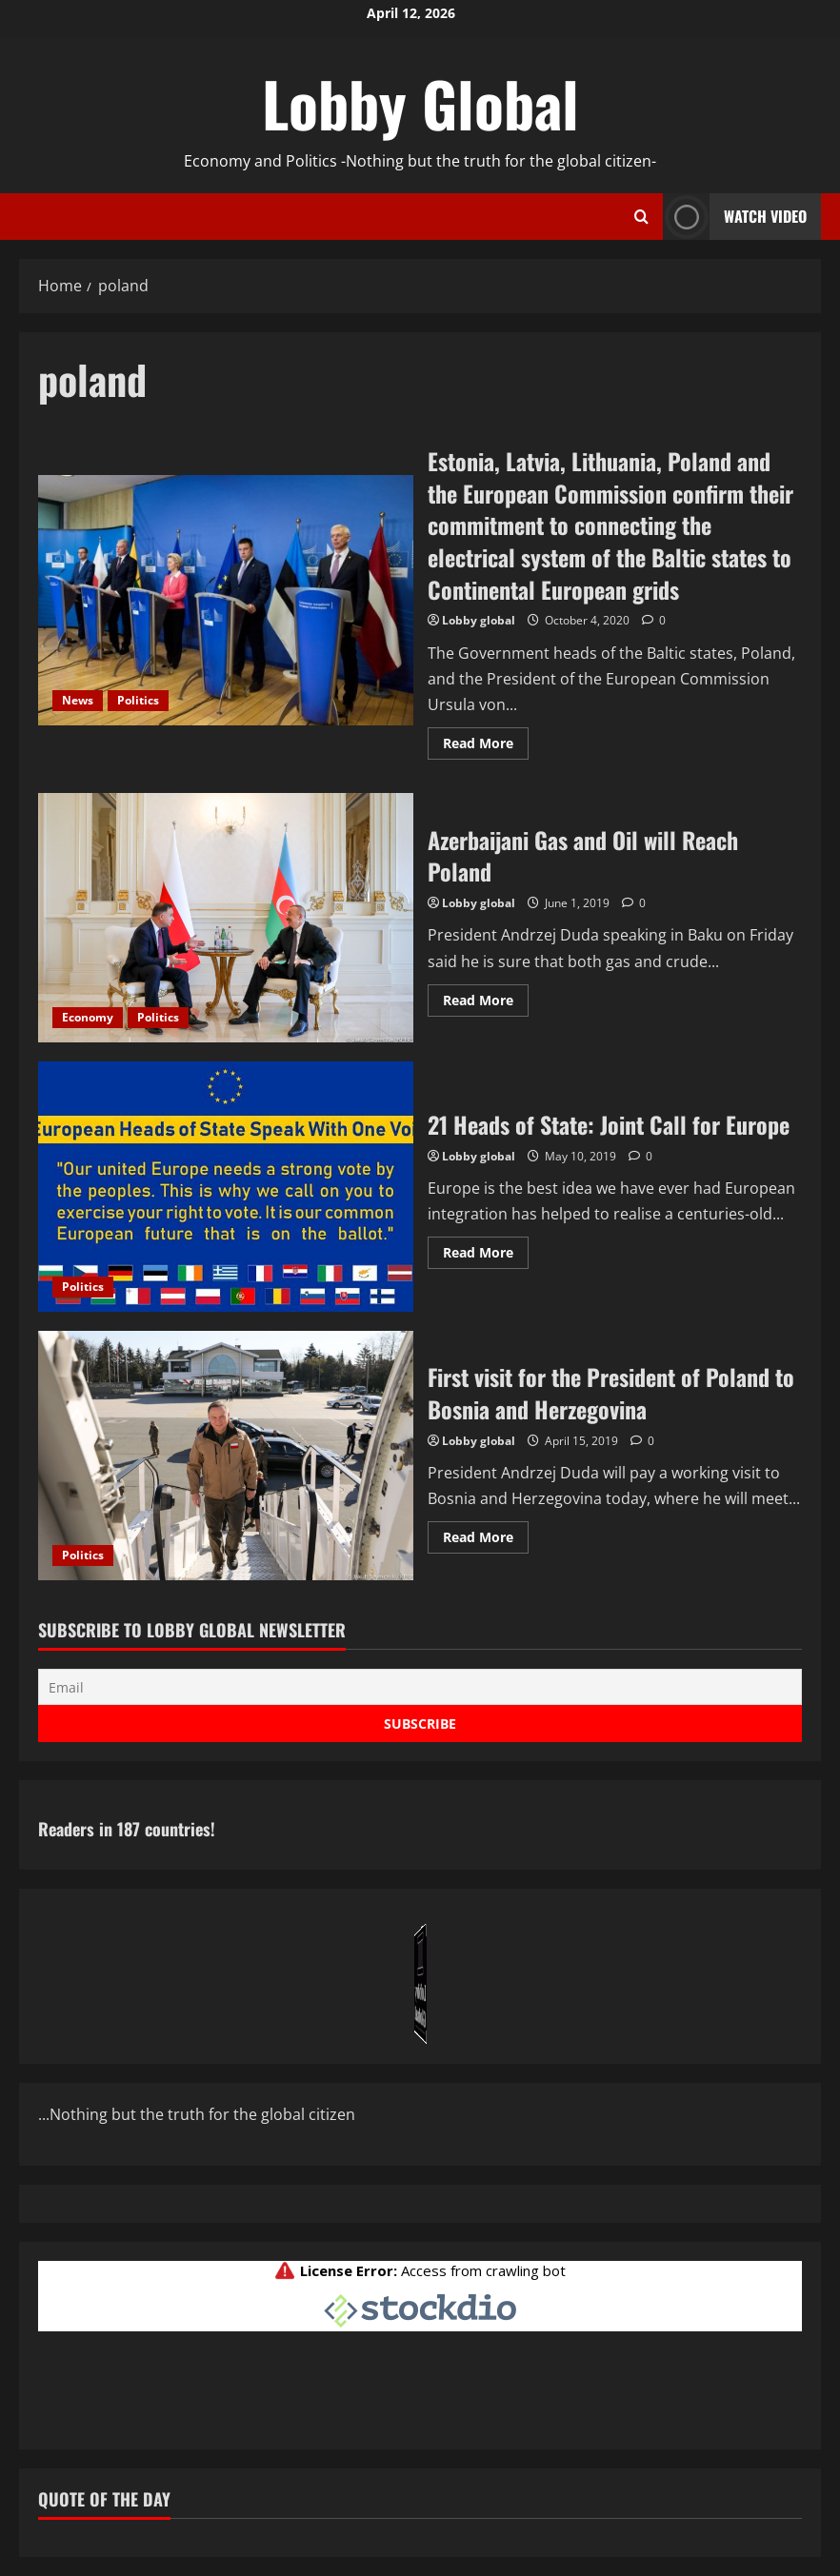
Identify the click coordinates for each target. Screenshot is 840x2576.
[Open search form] (641, 217)
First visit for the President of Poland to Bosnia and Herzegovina (225, 1455)
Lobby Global (420, 103)
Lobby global (478, 620)
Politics (138, 700)
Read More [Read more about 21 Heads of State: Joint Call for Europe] (486, 1255)
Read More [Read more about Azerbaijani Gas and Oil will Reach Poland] (486, 1003)
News (77, 700)
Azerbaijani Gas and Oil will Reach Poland (225, 917)
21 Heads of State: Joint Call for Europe (225, 1186)
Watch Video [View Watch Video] (735, 216)
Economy (87, 1017)
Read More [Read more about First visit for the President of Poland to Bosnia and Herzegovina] (486, 1540)
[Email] (420, 1687)
